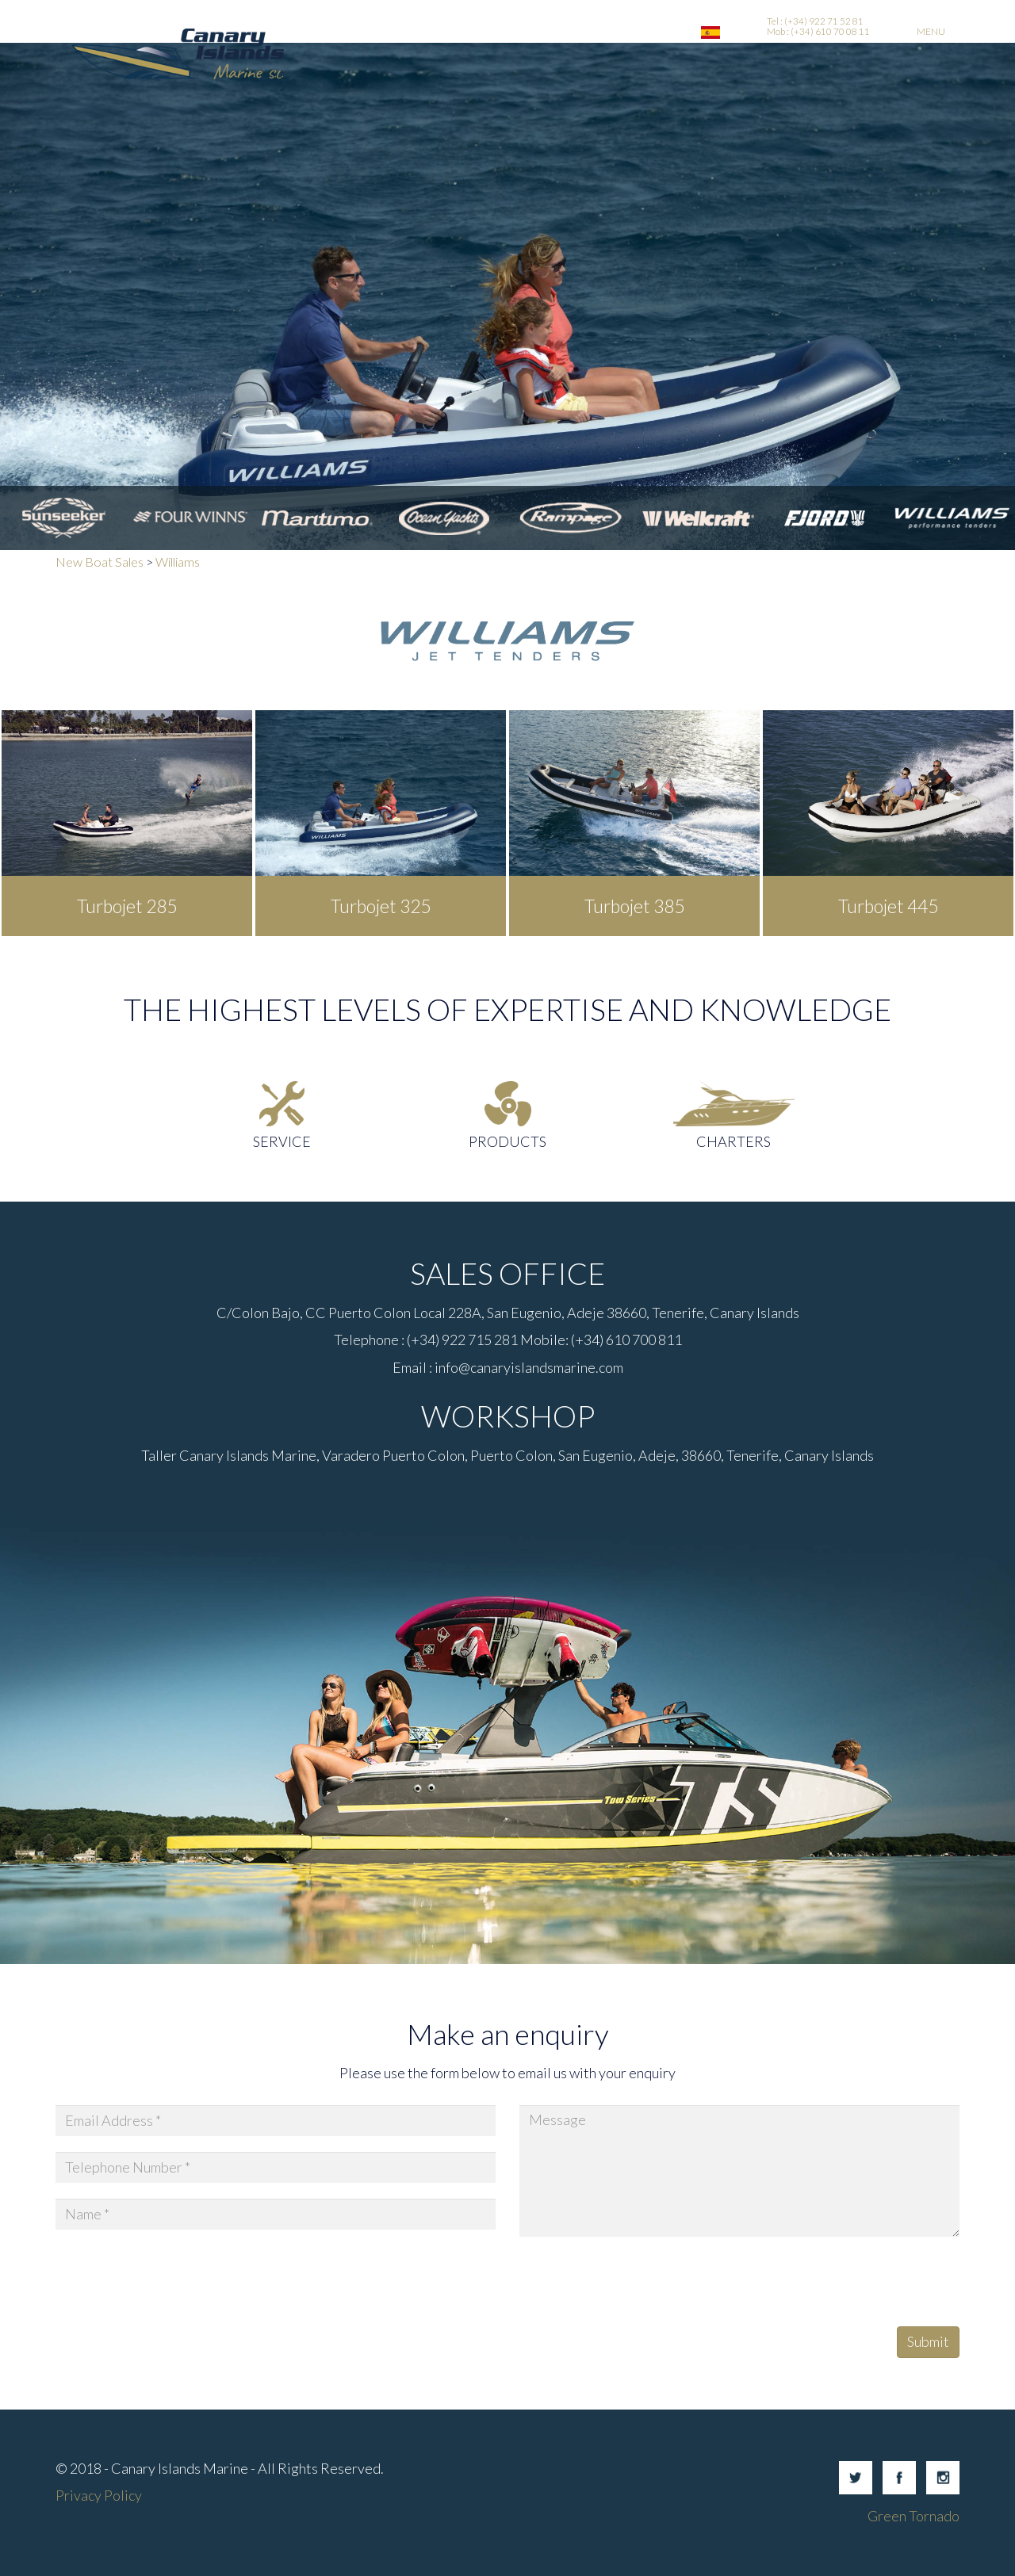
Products (507, 1141)
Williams (177, 561)
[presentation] (639, 2283)
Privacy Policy (99, 2495)
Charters (733, 1141)
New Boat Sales (100, 561)
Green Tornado (913, 2515)
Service (282, 1141)
